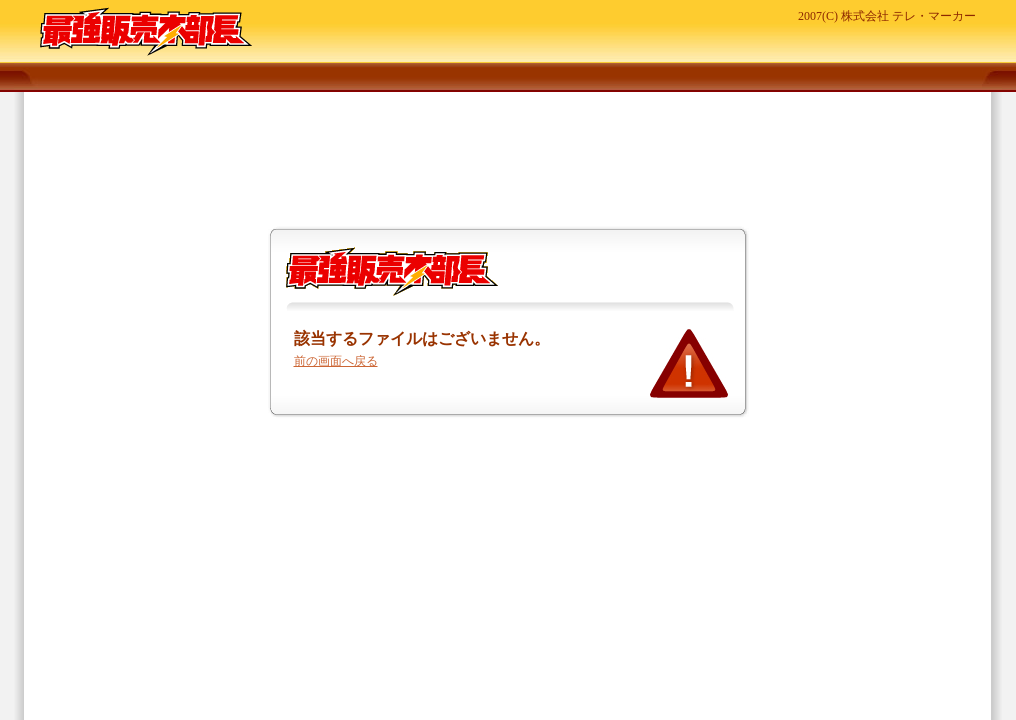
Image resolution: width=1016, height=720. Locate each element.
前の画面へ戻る (336, 361)
